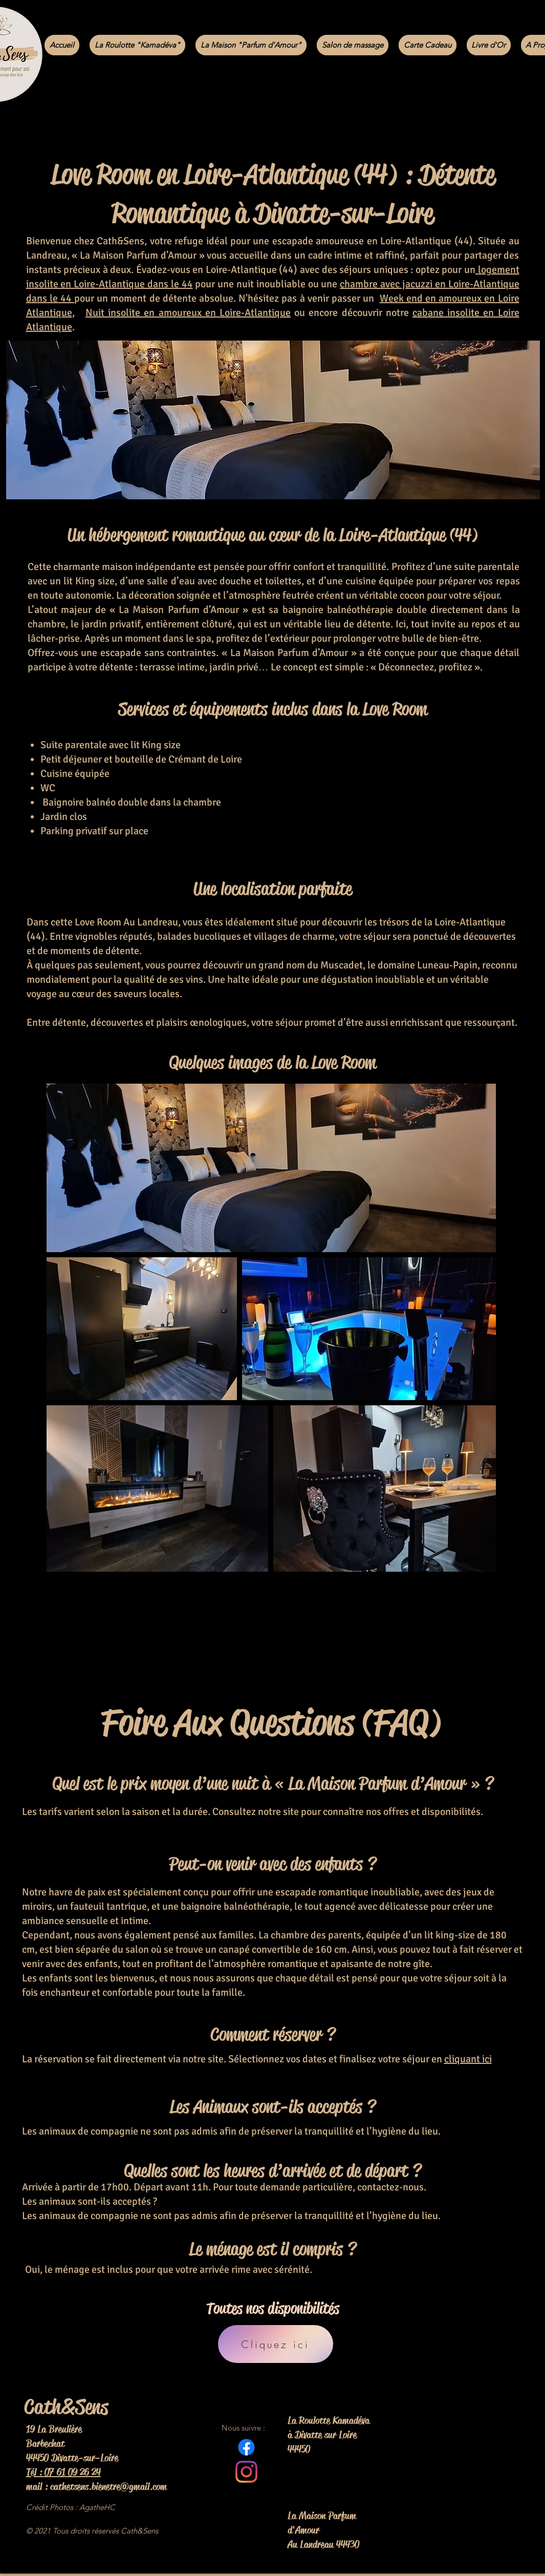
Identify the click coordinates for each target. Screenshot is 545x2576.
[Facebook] (246, 2447)
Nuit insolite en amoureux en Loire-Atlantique (188, 312)
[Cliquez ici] (275, 2344)
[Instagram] (246, 2472)
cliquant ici (468, 2059)
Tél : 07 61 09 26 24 (63, 2472)
